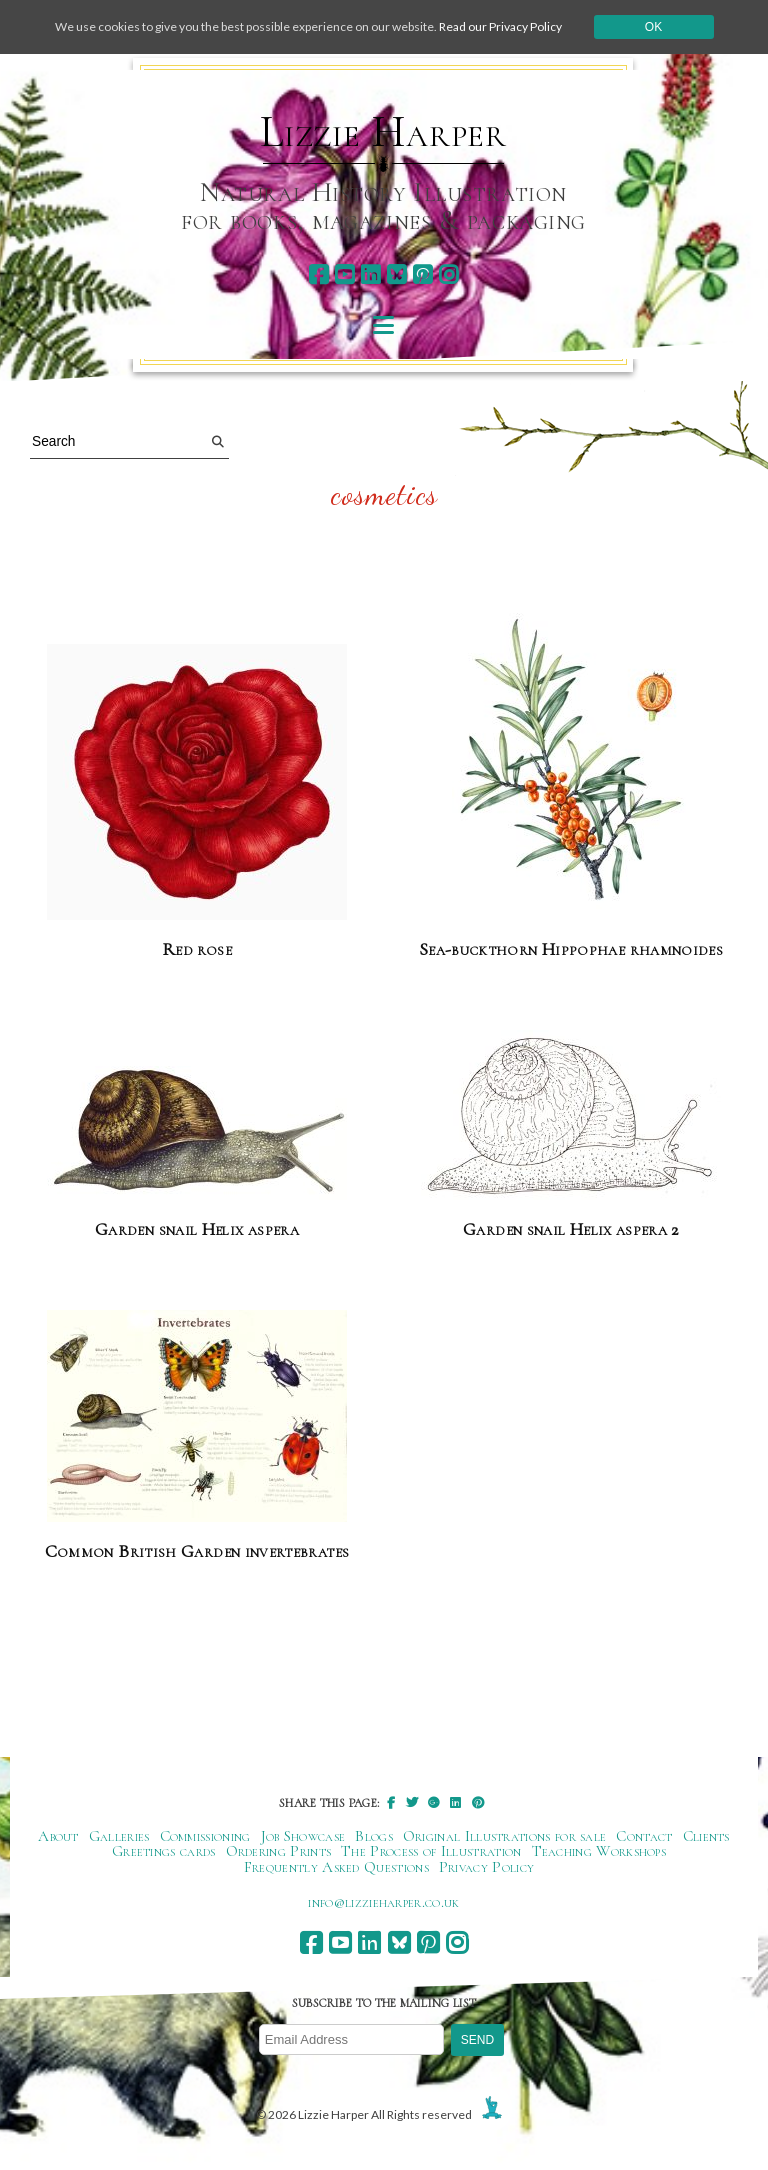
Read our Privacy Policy (500, 26)
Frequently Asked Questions (336, 1867)
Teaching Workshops (599, 1851)
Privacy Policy (486, 1867)
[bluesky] (396, 274)
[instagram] (448, 274)
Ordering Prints (279, 1851)
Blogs (374, 1836)
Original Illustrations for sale (505, 1836)
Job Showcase (303, 1836)
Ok (653, 27)
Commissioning (205, 1836)
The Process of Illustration (431, 1851)
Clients (706, 1836)
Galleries (119, 1836)
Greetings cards (164, 1851)
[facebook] (318, 274)
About (58, 1836)
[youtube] (344, 274)
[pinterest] (422, 274)
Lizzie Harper (383, 132)
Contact (644, 1836)
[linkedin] (370, 274)
